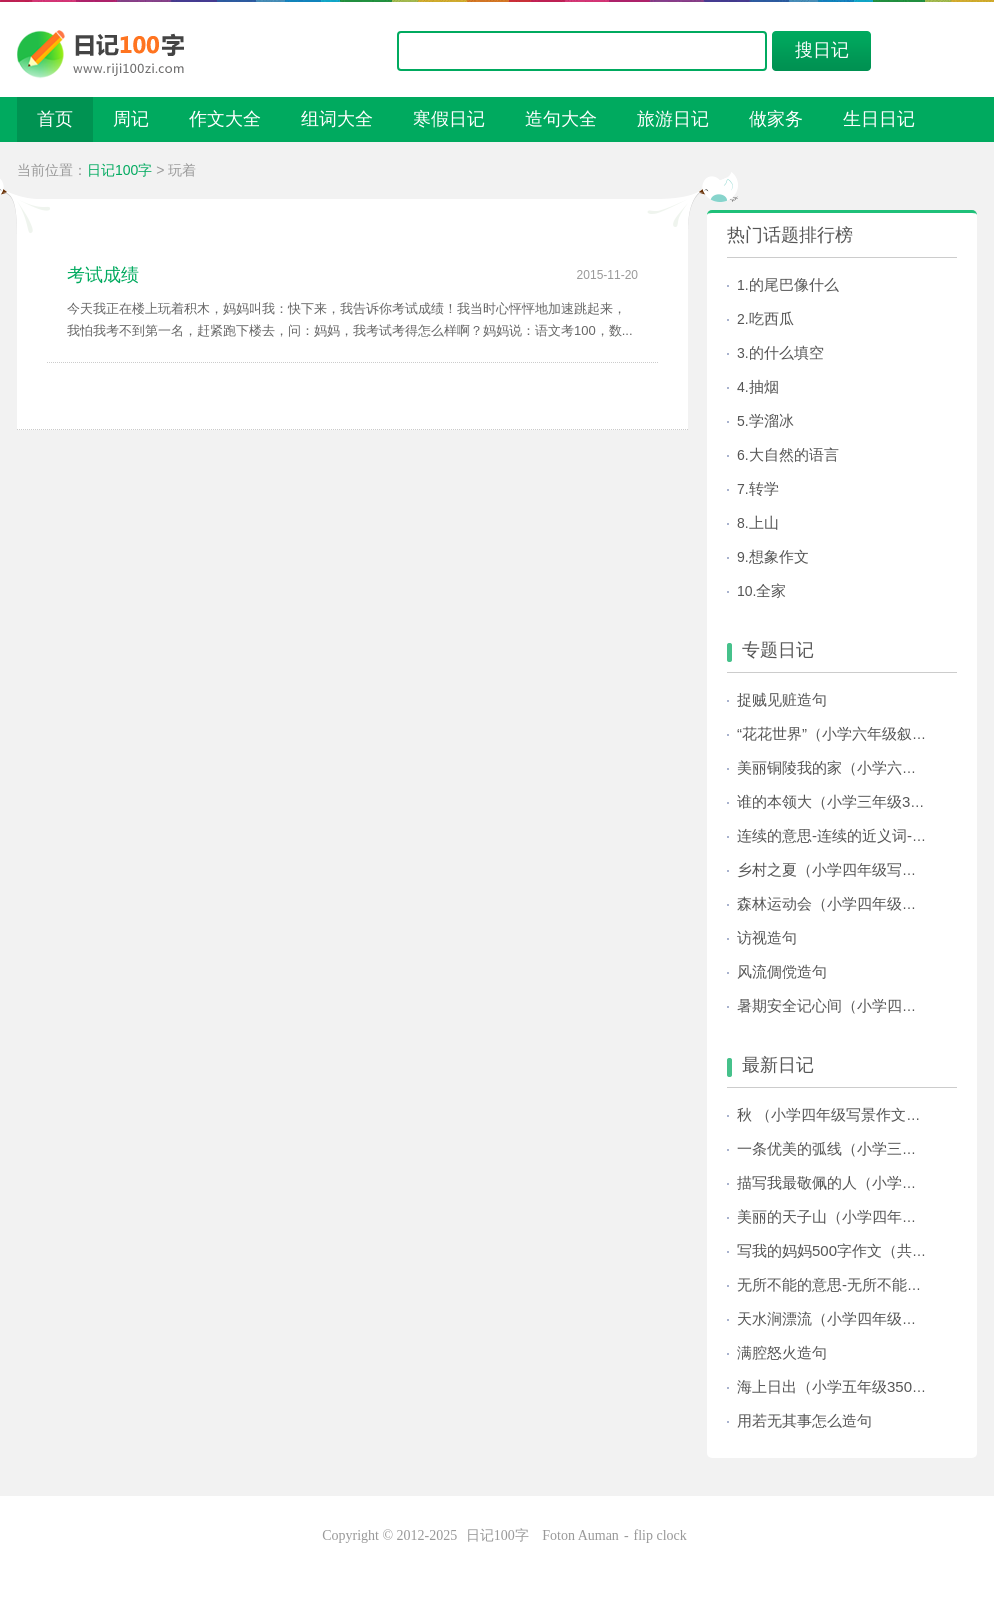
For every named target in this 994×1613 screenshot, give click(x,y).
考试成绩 (103, 275)
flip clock (660, 1535)
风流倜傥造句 (782, 971)
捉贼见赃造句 (782, 699)
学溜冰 (771, 420)
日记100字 (119, 170)
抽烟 (764, 386)
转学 (764, 488)
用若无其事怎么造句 (804, 1420)
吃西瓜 (771, 318)
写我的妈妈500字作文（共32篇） (848, 1250)
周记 (131, 119)
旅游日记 (673, 119)
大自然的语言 (794, 454)
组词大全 (337, 119)
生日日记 (879, 119)
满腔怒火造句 (782, 1352)
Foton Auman (580, 1535)
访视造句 (767, 937)
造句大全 (561, 119)
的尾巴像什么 (794, 284)
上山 (764, 522)
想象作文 (779, 556)
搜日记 (822, 50)
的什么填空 (786, 352)
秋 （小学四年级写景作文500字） (849, 1114)
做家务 (776, 119)
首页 (55, 119)
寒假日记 (449, 119)
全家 (771, 590)
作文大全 (225, 119)
